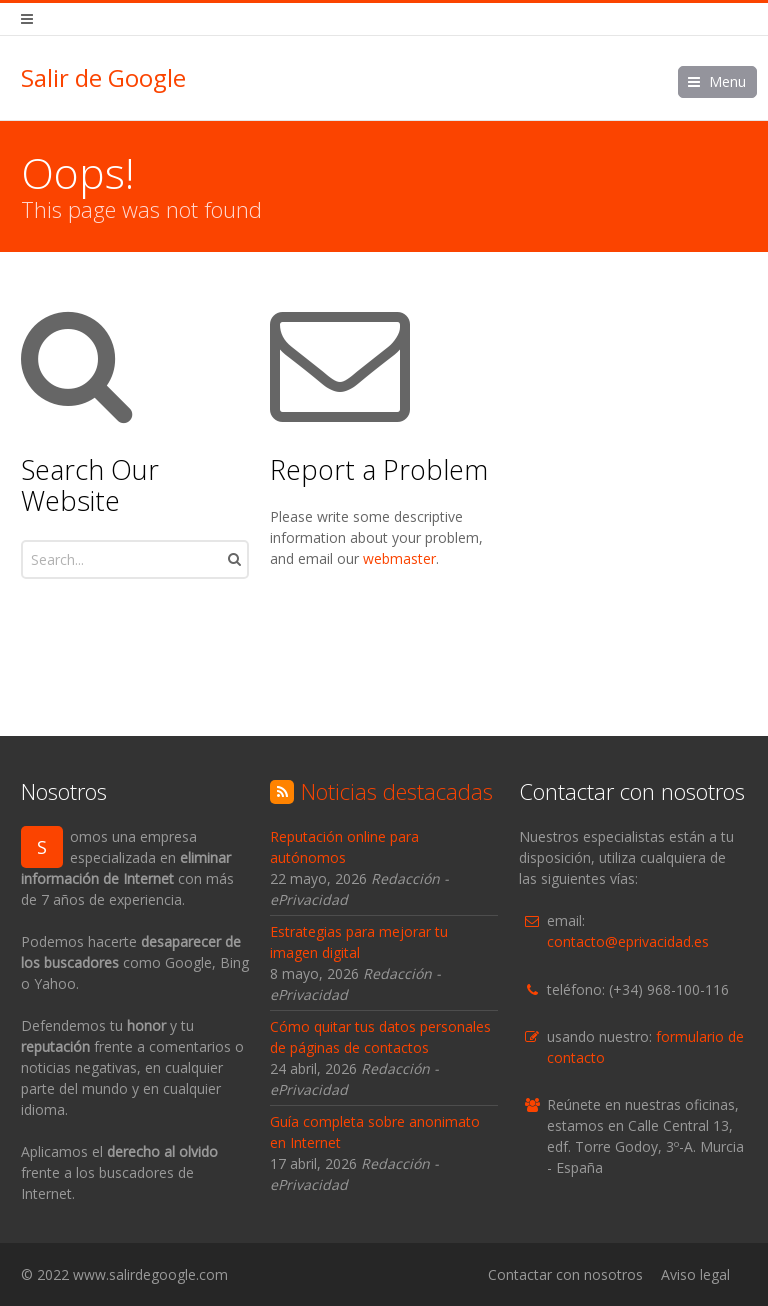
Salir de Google (103, 78)
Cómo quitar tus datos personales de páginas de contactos (380, 1037)
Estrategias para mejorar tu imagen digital (359, 942)
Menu (727, 81)
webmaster (399, 558)
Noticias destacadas (397, 791)
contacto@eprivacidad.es (628, 941)
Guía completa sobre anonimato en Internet (375, 1132)
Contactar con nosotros (565, 1274)
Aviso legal (695, 1274)
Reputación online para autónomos (344, 847)
